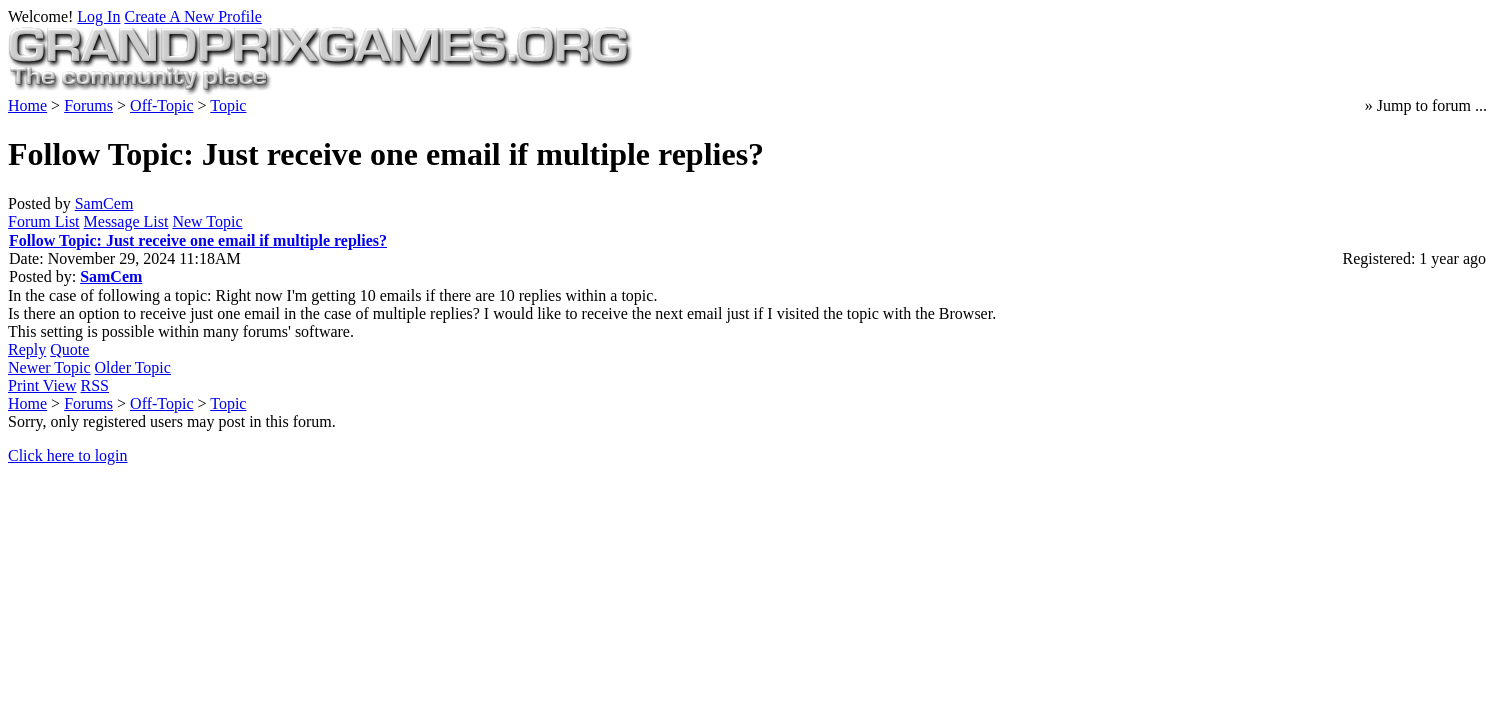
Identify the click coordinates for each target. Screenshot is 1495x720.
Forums (88, 105)
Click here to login (68, 455)
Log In (98, 16)
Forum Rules (1037, 488)
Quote (69, 349)
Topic (228, 105)
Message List (126, 221)
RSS (95, 385)
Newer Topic (49, 367)
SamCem (104, 203)
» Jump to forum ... (1426, 105)
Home (27, 105)
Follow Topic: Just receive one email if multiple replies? (198, 240)
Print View (42, 385)
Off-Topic (161, 105)
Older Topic (133, 367)
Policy (1096, 488)
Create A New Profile (192, 16)
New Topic (207, 221)
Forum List (44, 221)
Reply (27, 349)
